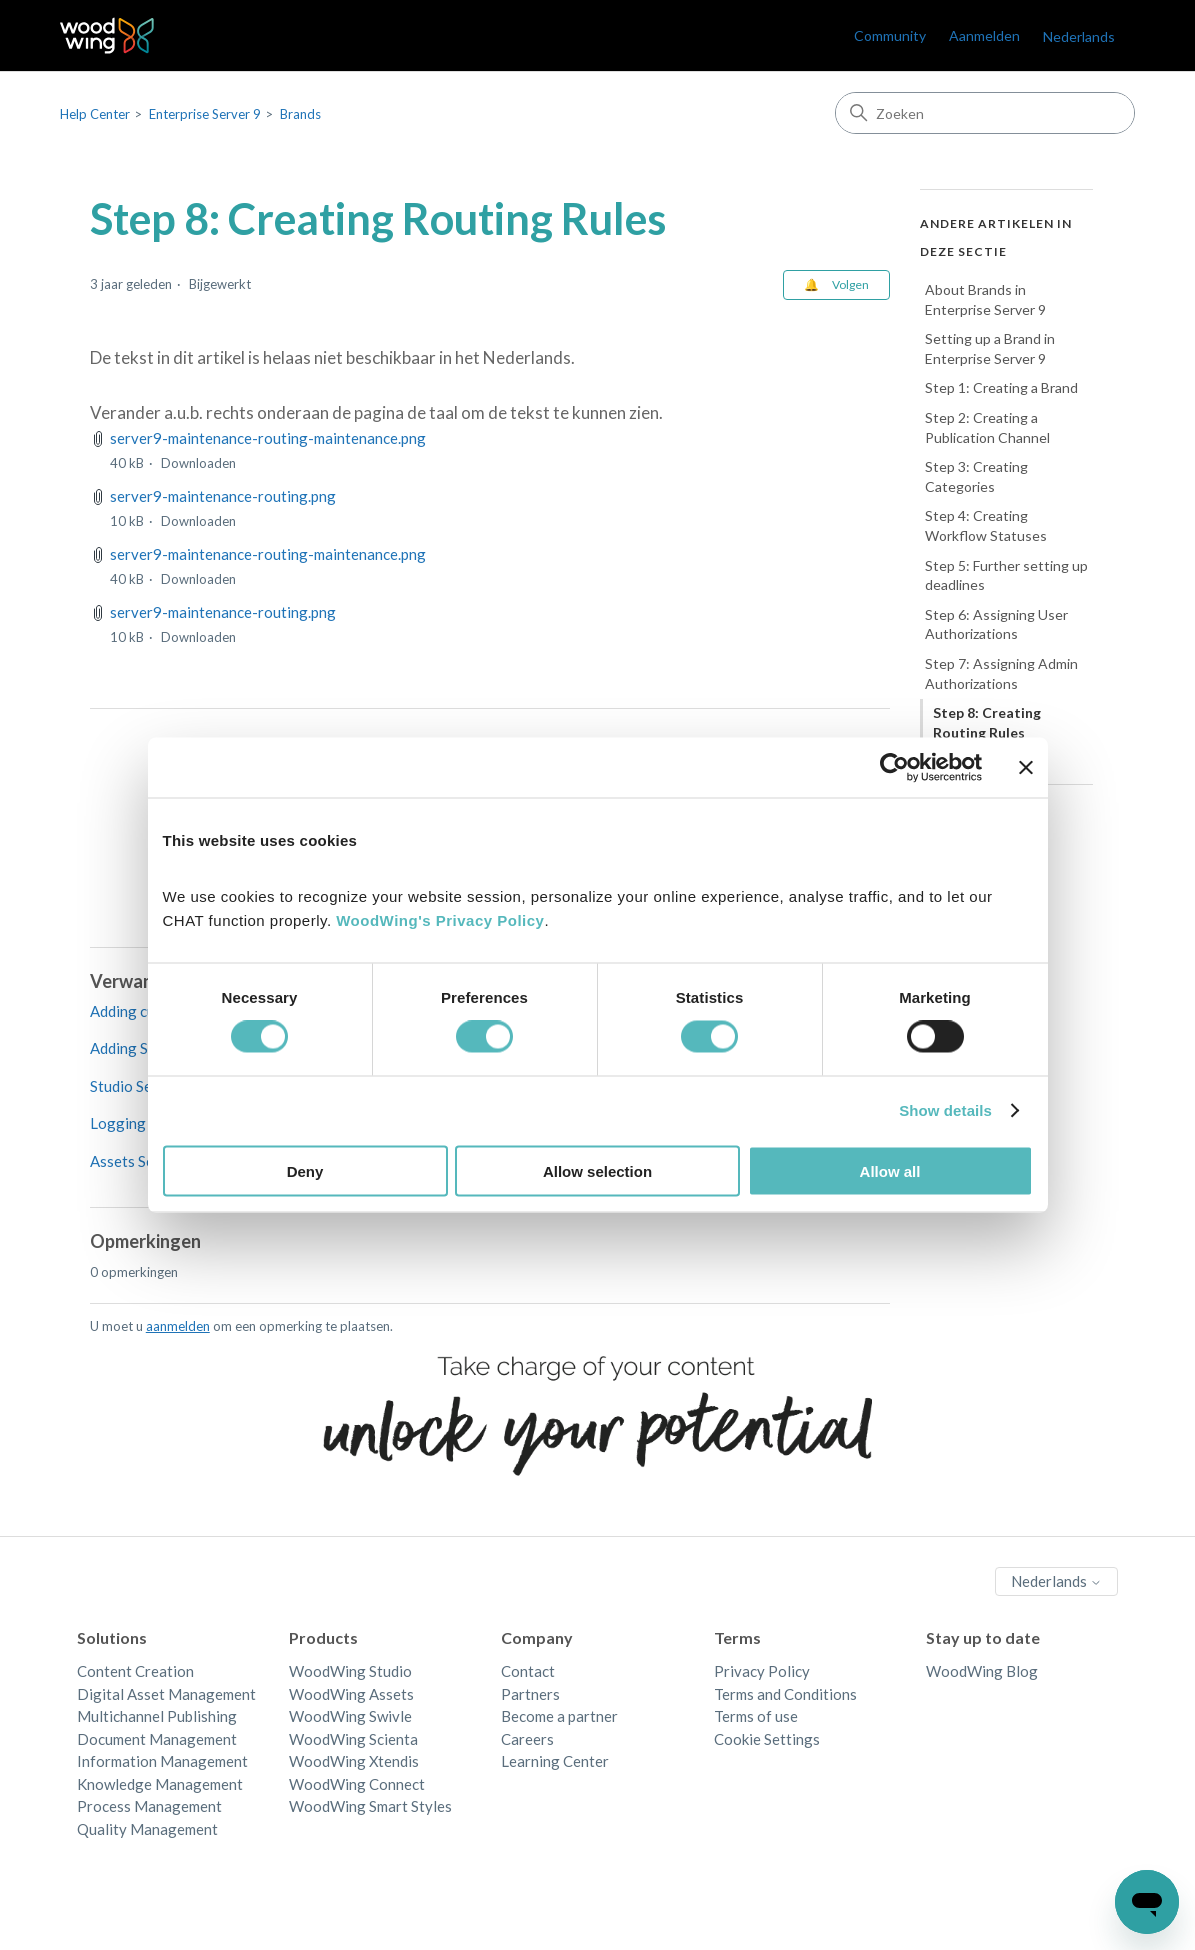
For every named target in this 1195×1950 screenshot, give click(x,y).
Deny (305, 1170)
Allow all (890, 1170)
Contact (528, 1671)
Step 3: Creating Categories (976, 476)
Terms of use (756, 1716)
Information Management (162, 1761)
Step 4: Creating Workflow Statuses (986, 525)
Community (890, 35)
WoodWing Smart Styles (370, 1806)
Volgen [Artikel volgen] (850, 284)
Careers (527, 1739)
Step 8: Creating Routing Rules (987, 722)
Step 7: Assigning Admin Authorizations (1001, 673)
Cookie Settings (767, 1739)
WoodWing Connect (357, 1784)
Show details (945, 1110)
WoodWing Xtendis (354, 1761)
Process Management (149, 1806)
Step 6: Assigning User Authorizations (996, 624)
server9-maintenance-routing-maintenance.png (268, 438)
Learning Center (555, 1761)
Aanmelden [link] (984, 35)
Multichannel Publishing (157, 1716)
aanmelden (178, 1326)
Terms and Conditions (785, 1694)
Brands (300, 114)
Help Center (95, 114)
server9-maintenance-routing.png (223, 496)
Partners (530, 1694)
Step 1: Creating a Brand (1001, 387)
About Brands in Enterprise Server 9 (985, 299)
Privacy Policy (762, 1671)
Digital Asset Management (166, 1694)
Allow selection (597, 1170)
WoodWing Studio (350, 1671)
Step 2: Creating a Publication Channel (987, 427)
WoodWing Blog (982, 1671)
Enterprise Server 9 (205, 114)
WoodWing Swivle (350, 1716)
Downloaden (198, 463)
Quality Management (147, 1829)
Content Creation (135, 1671)
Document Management (157, 1739)
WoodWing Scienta (353, 1739)
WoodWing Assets (351, 1694)
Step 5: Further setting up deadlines (1006, 575)
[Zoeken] (985, 113)
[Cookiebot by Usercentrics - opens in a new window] (894, 768)
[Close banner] (1026, 768)
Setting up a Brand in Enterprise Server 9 (990, 348)
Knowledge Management (160, 1784)
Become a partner (559, 1716)
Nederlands (1079, 36)
